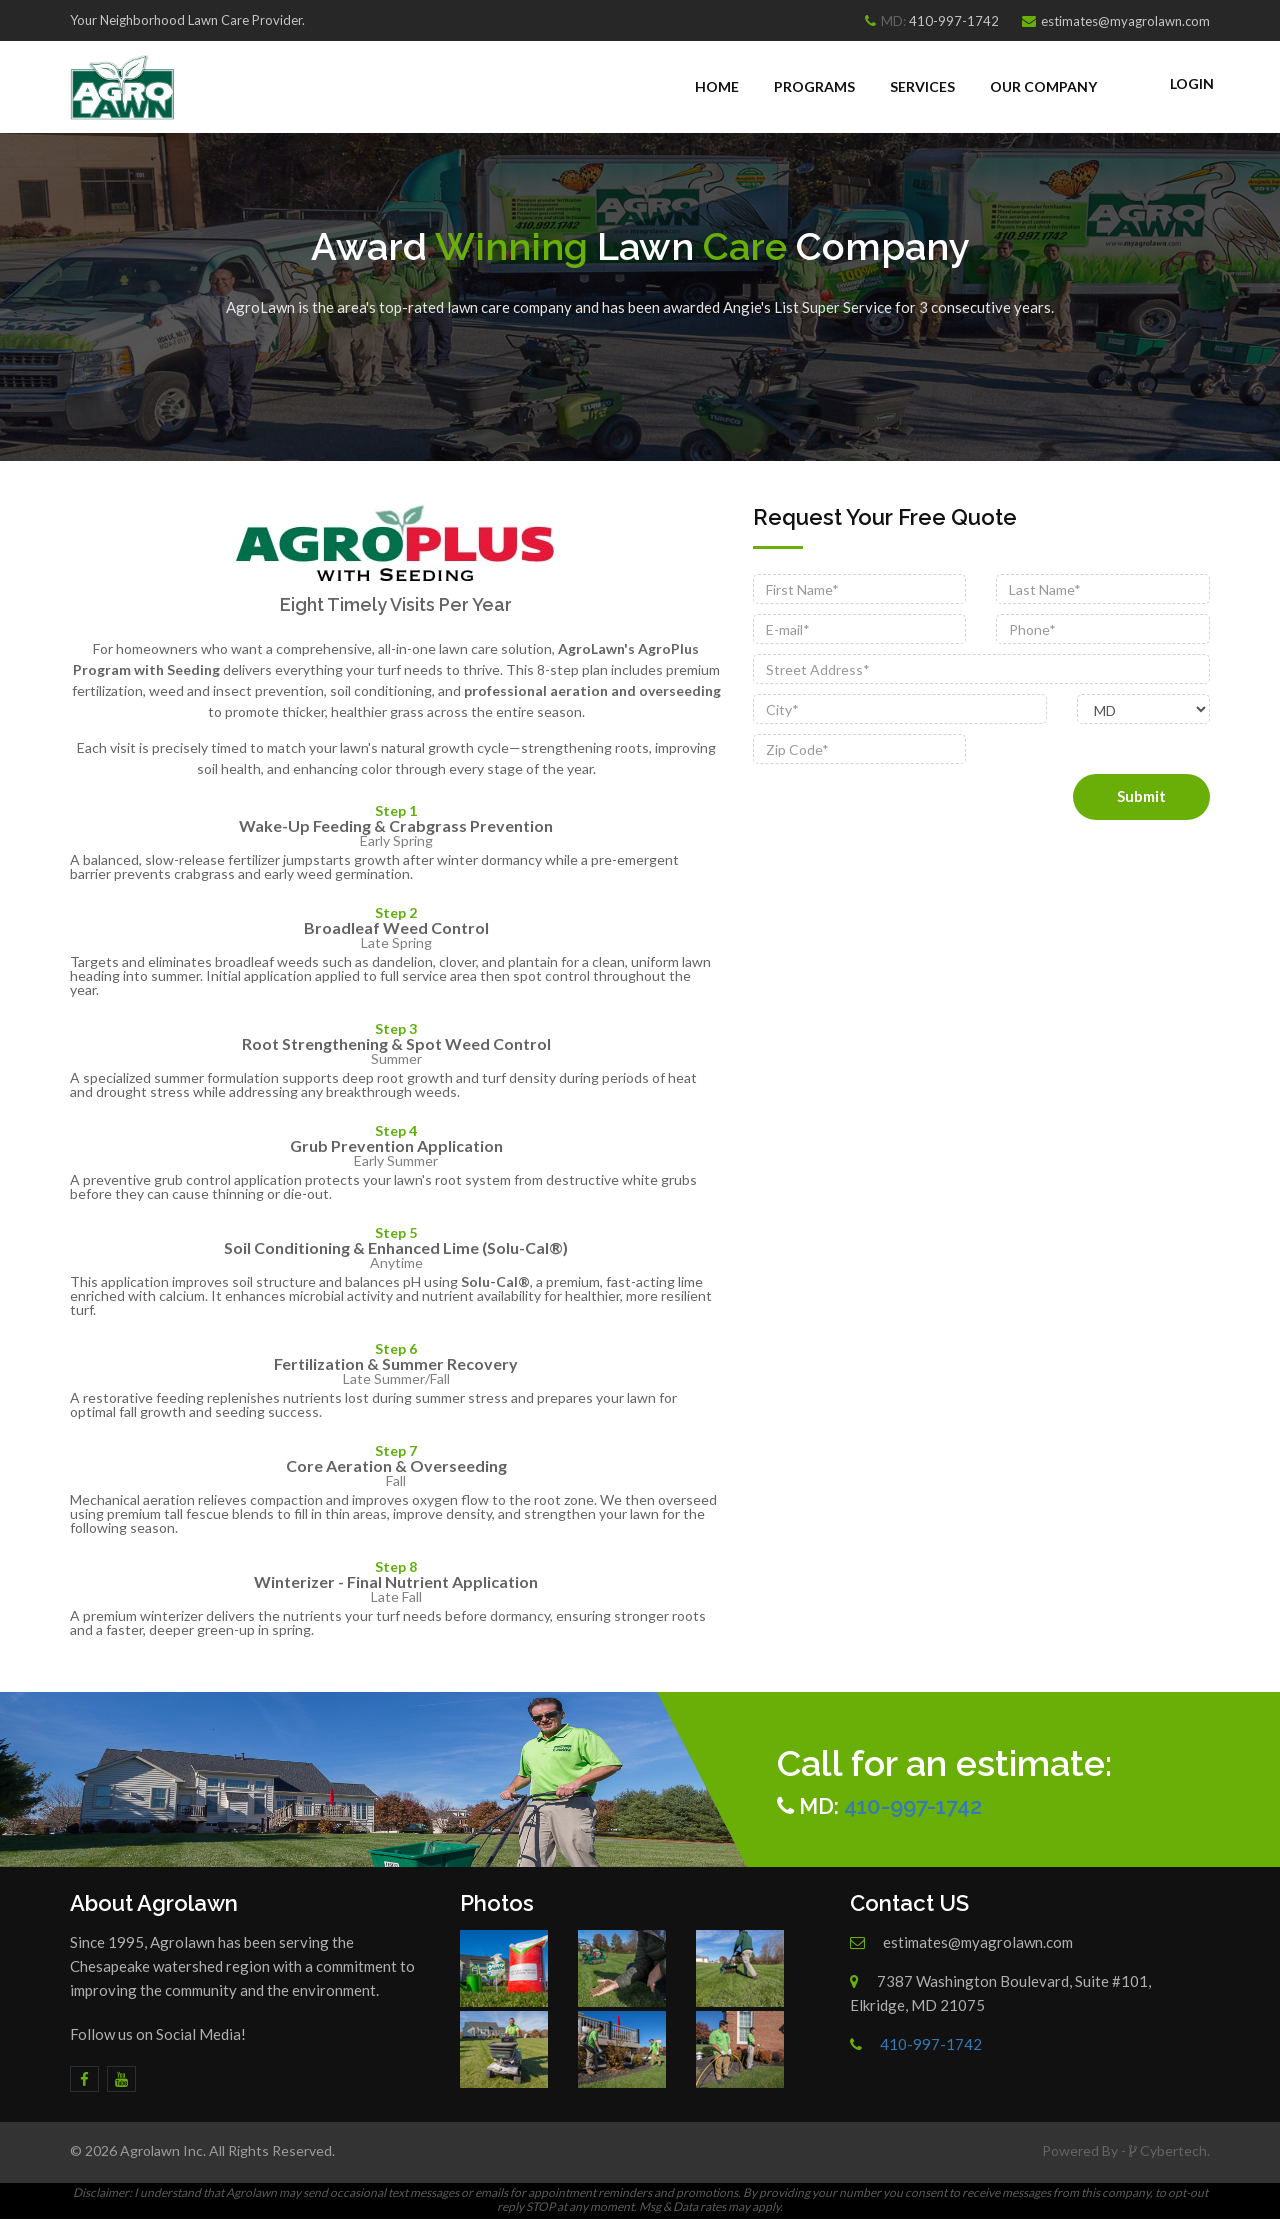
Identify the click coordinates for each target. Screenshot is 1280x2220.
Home (717, 86)
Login (1192, 83)
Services (922, 86)
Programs (814, 86)
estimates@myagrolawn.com (1125, 21)
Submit (1141, 796)
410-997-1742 (954, 21)
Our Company (1043, 86)
